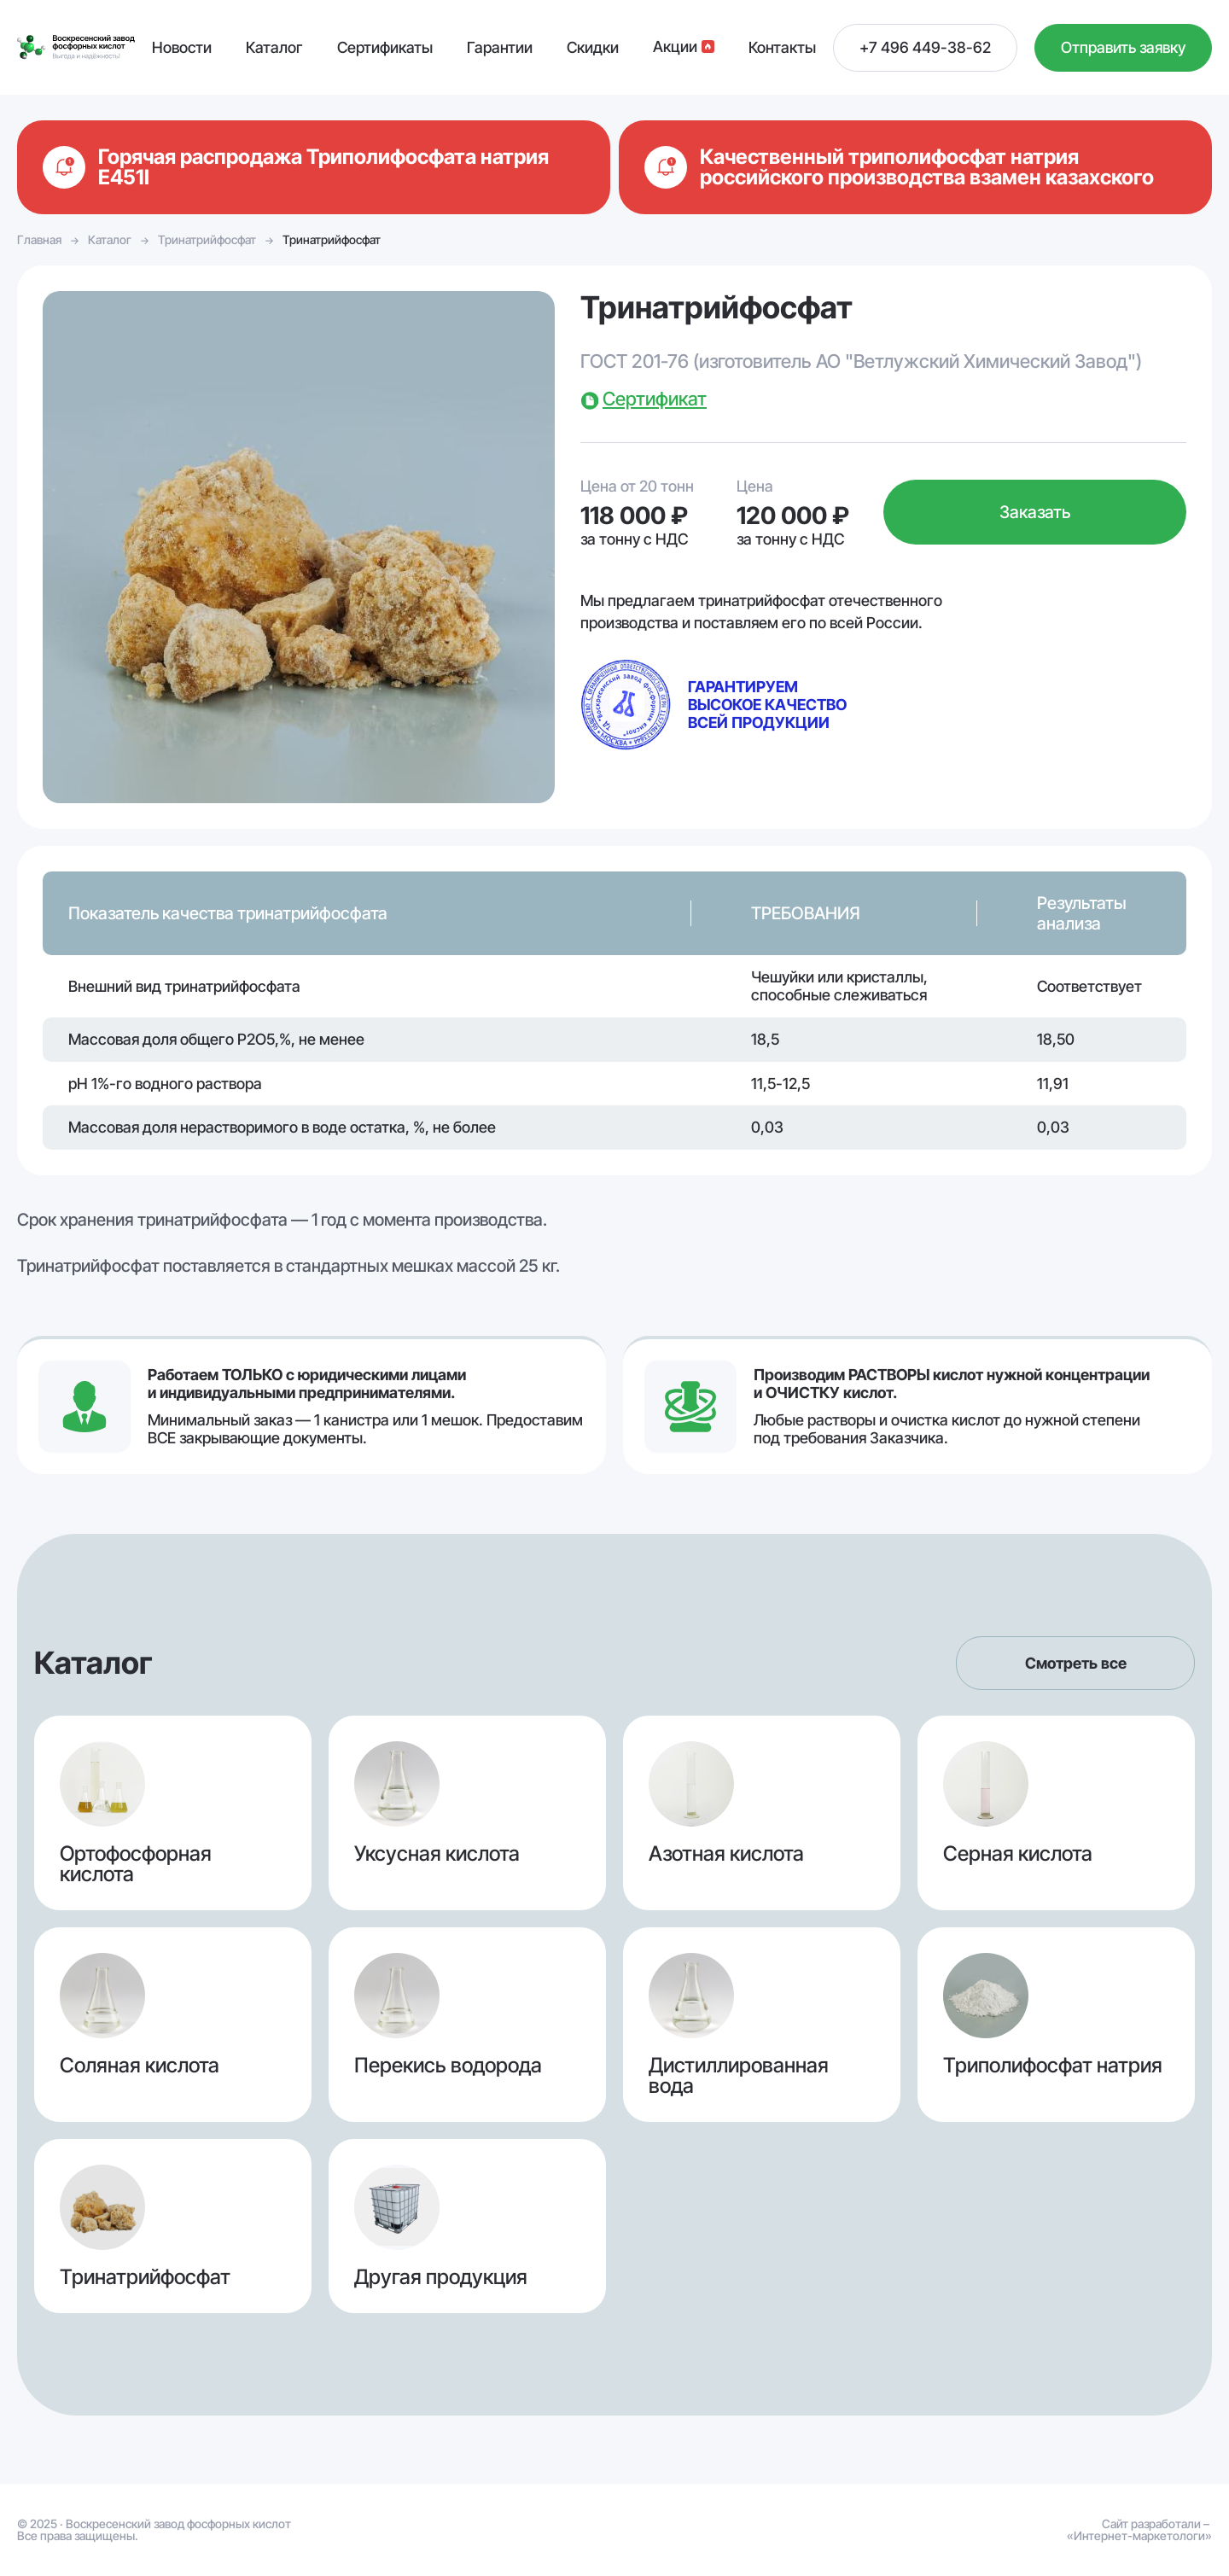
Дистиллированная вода (761, 2024)
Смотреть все (1076, 1663)
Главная (39, 239)
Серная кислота (1056, 1813)
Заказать (1034, 512)
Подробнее (313, 167)
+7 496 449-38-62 (925, 47)
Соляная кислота (173, 2024)
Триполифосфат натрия (1056, 2024)
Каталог (109, 239)
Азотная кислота (761, 1813)
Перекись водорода (467, 2024)
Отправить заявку (1123, 47)
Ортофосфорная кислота (173, 1813)
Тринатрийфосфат (207, 239)
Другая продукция (467, 2226)
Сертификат (655, 398)
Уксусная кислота (467, 1813)
